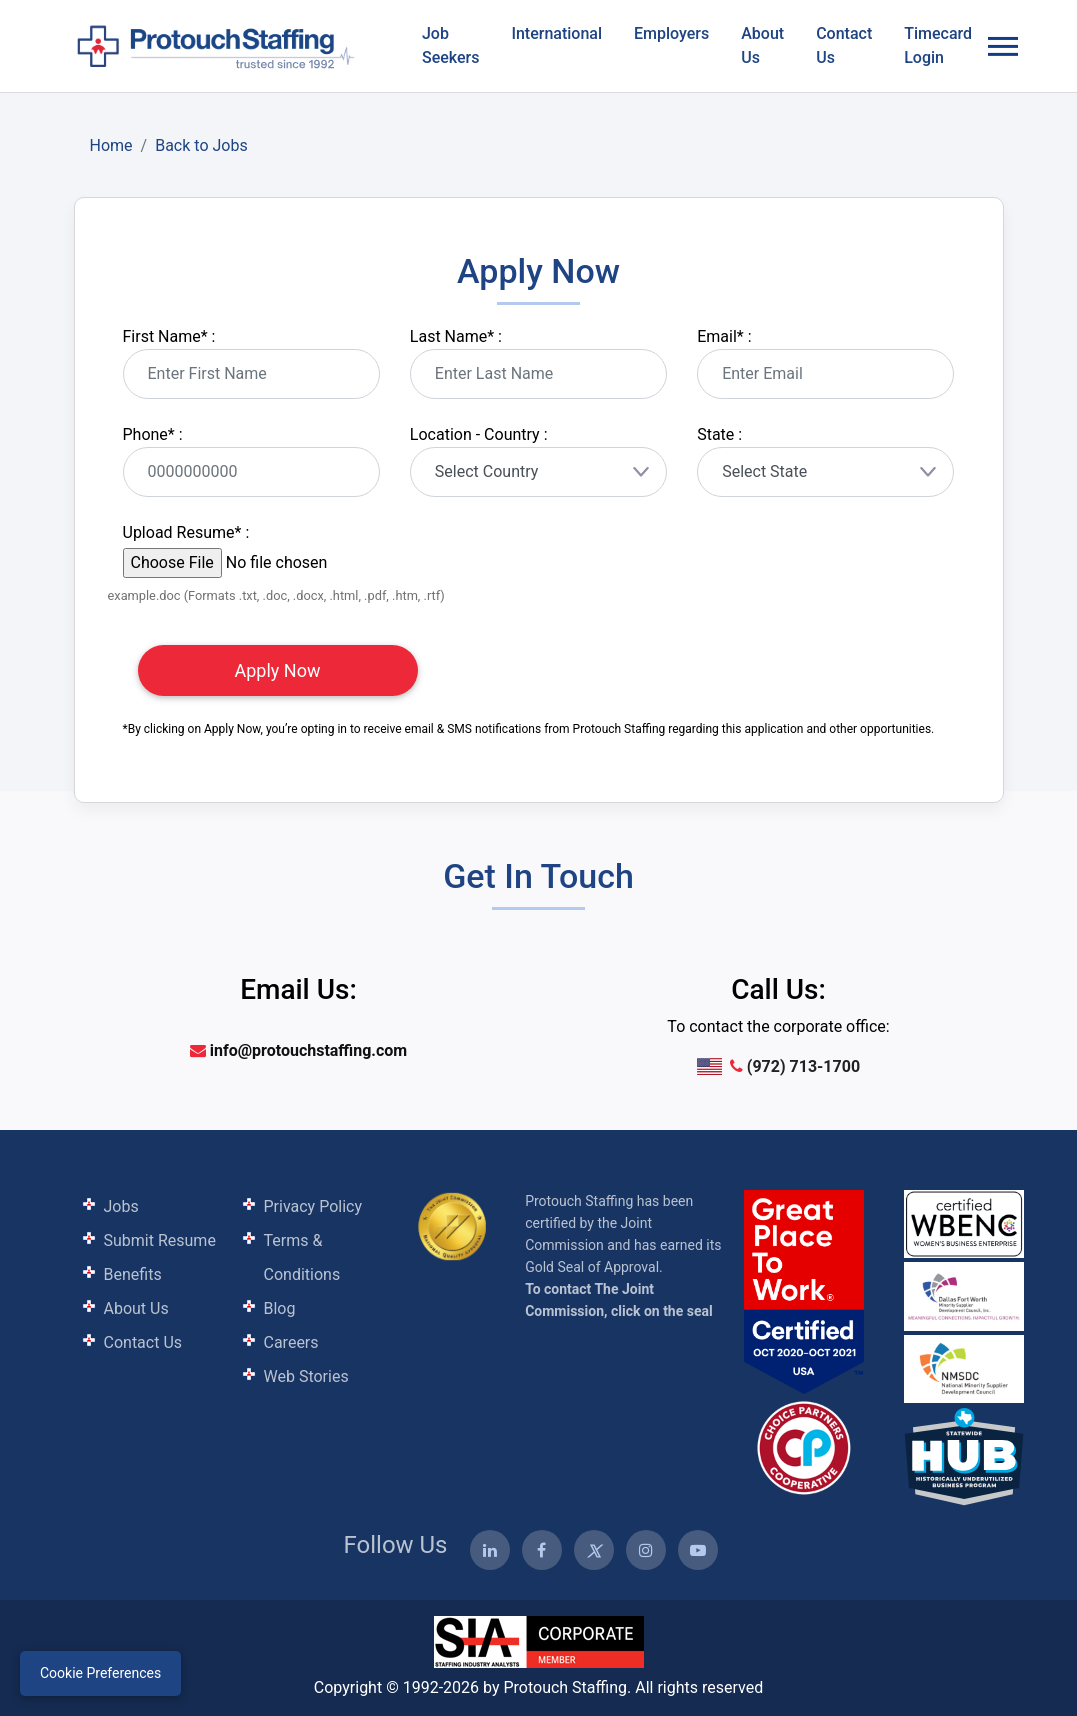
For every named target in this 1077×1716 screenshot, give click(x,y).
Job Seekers (450, 45)
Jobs (121, 1206)
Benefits (133, 1274)
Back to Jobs (201, 145)
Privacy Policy (313, 1206)
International (556, 33)
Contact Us (844, 45)
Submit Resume (160, 1240)
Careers (291, 1342)
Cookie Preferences (100, 1673)
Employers (671, 33)
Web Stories (306, 1376)
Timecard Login (938, 45)
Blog (280, 1308)
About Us (762, 45)
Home (111, 145)
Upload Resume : (186, 532)
